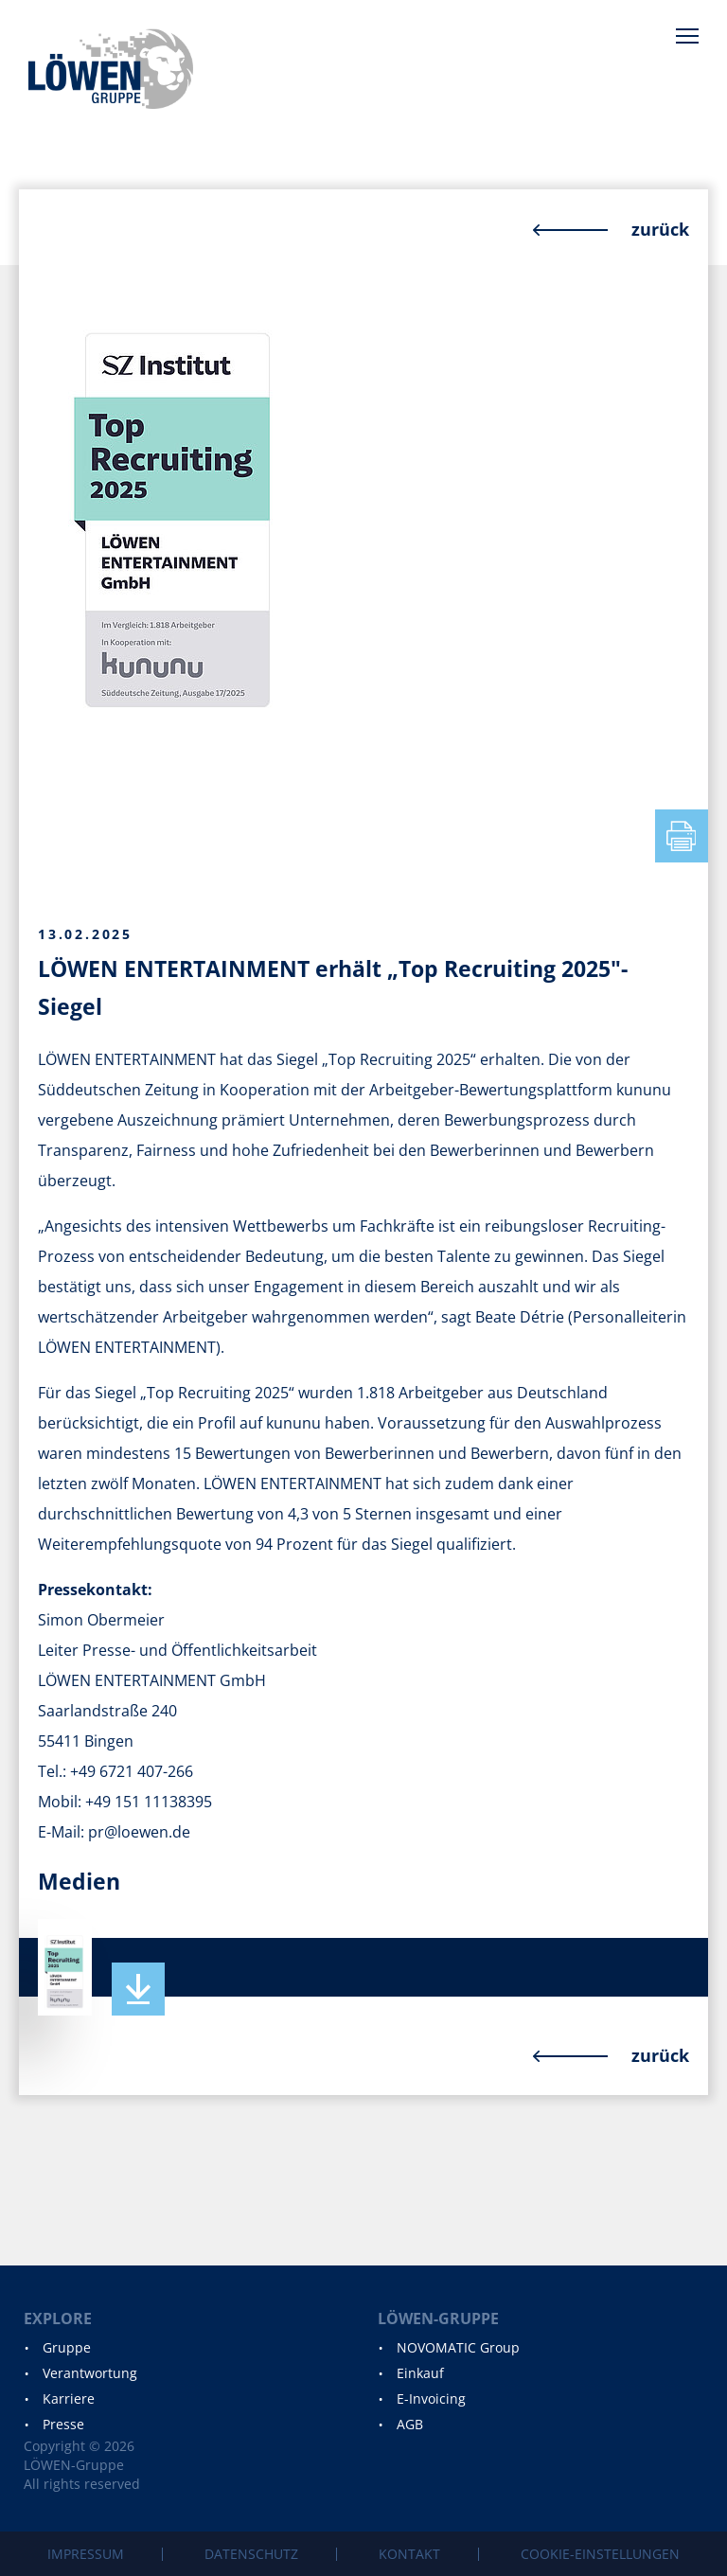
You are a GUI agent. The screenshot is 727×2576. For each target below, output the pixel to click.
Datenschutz (251, 2554)
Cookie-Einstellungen (600, 2554)
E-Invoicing (431, 2398)
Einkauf (420, 2373)
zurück (660, 229)
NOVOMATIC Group (458, 2347)
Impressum (85, 2554)
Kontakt (409, 2554)
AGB (410, 2424)
